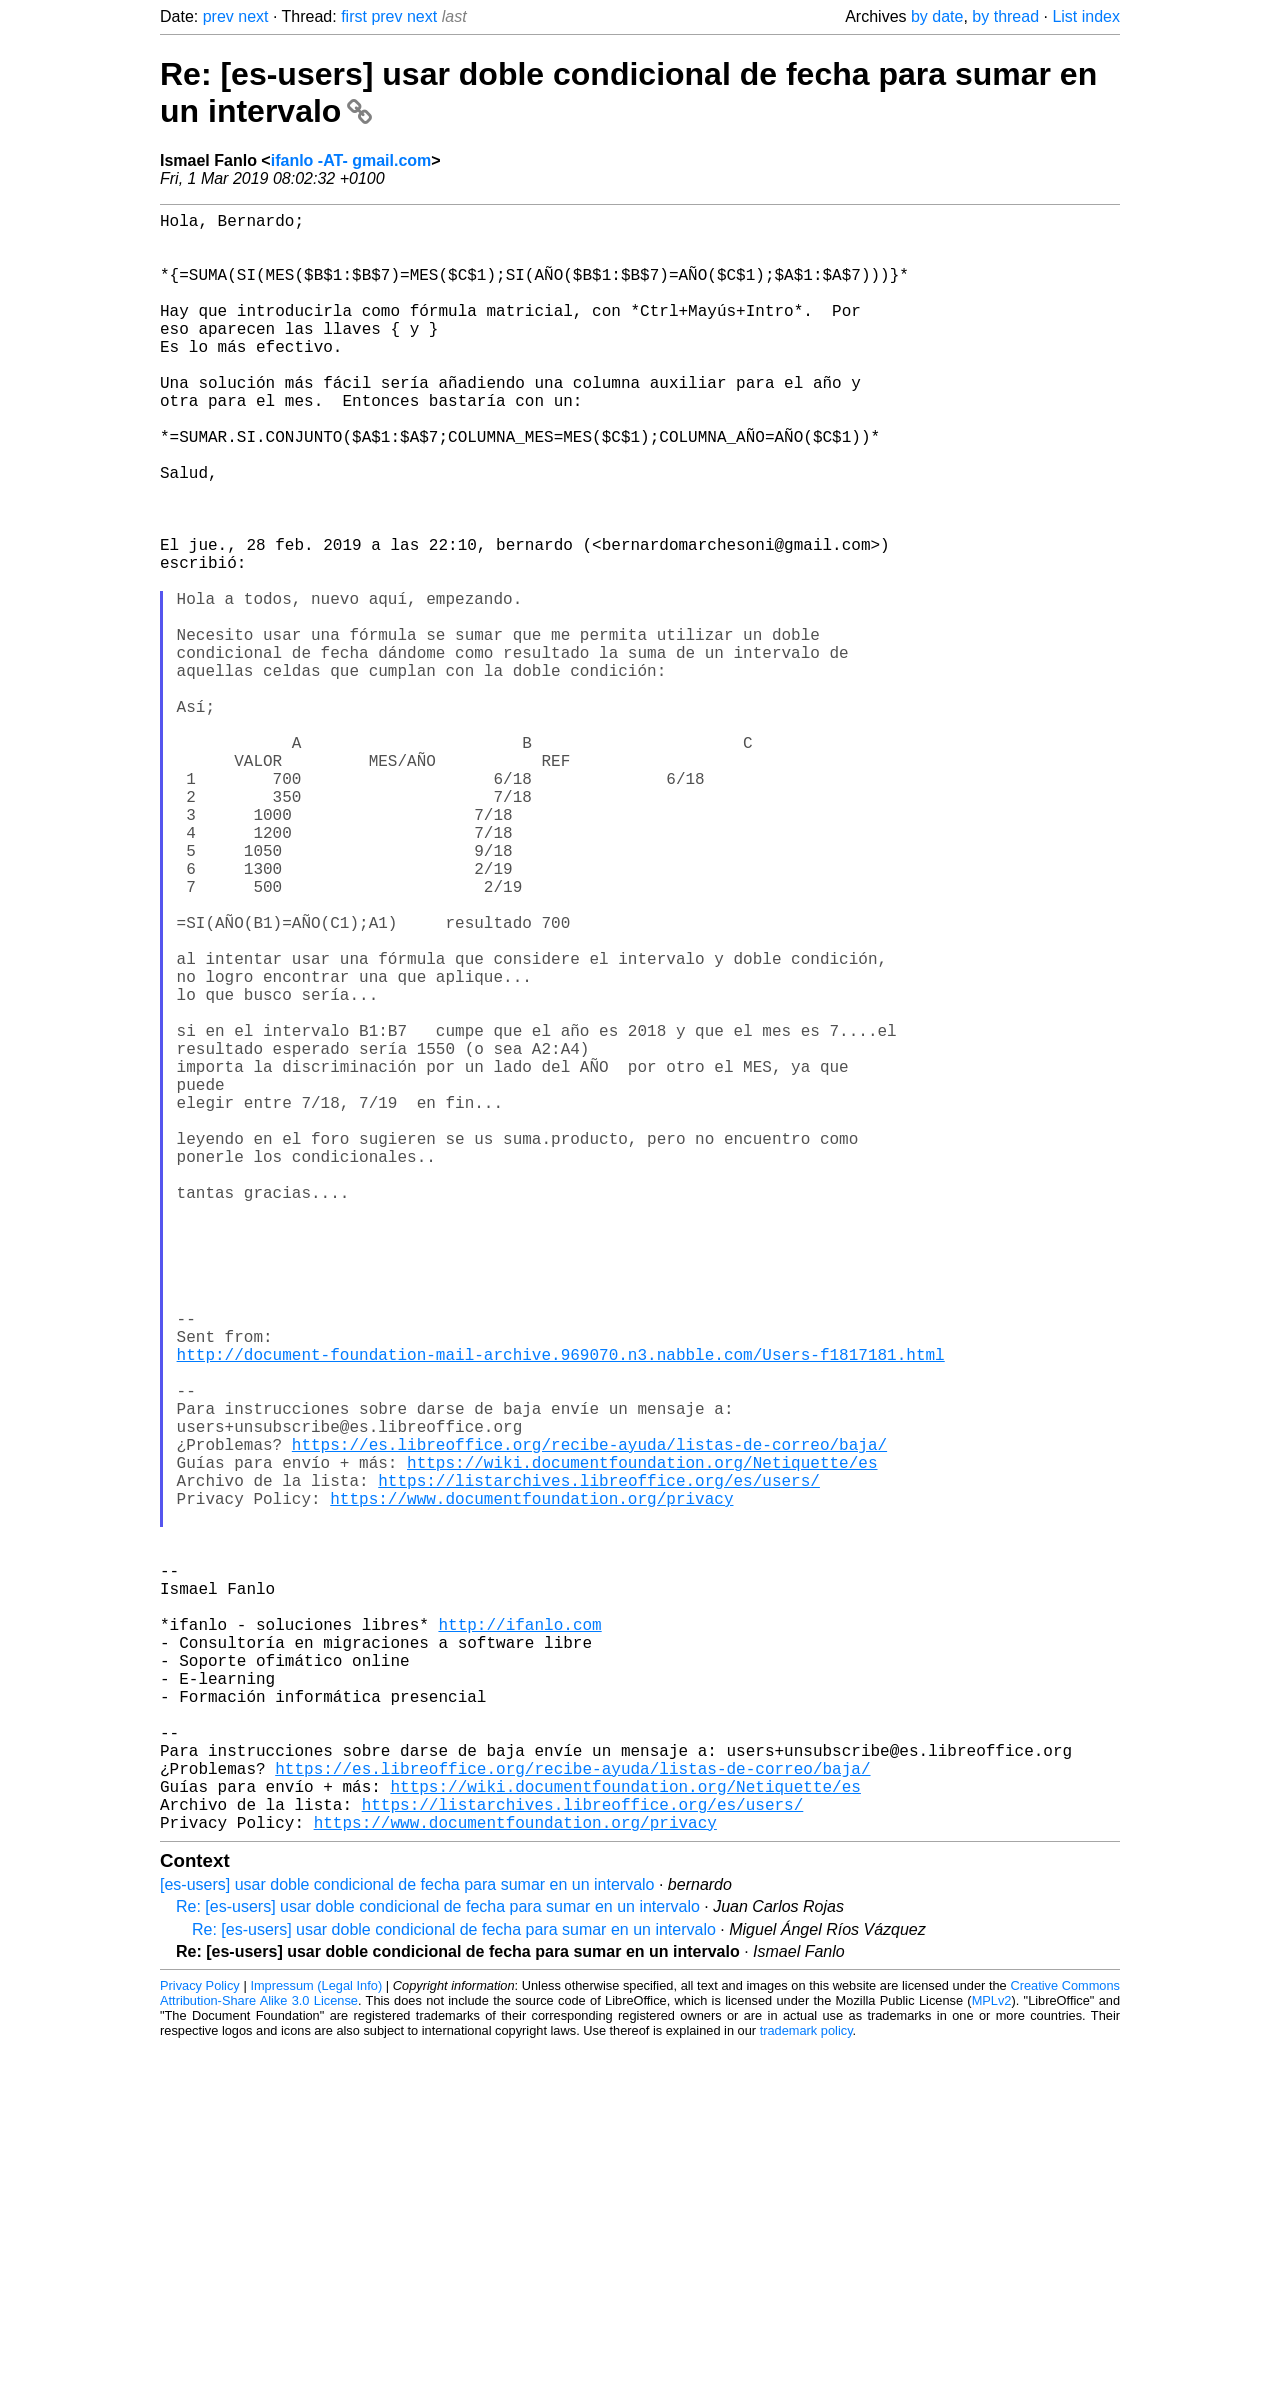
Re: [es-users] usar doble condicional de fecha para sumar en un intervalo (438, 2266)
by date (937, 16)
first (354, 16)
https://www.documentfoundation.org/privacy (531, 1786)
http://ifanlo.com (519, 1940)
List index (1086, 16)
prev (218, 16)
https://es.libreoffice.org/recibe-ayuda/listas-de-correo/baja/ (589, 1720)
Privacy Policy (200, 2345)
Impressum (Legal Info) (316, 2345)
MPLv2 (992, 2360)
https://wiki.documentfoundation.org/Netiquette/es (642, 1742)
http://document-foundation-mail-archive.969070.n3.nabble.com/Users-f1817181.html (561, 1610)
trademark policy (806, 2390)
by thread (1005, 16)
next (253, 16)
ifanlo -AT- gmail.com (351, 160)
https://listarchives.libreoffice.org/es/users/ (599, 1764)
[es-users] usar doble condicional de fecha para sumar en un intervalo (407, 2244)
